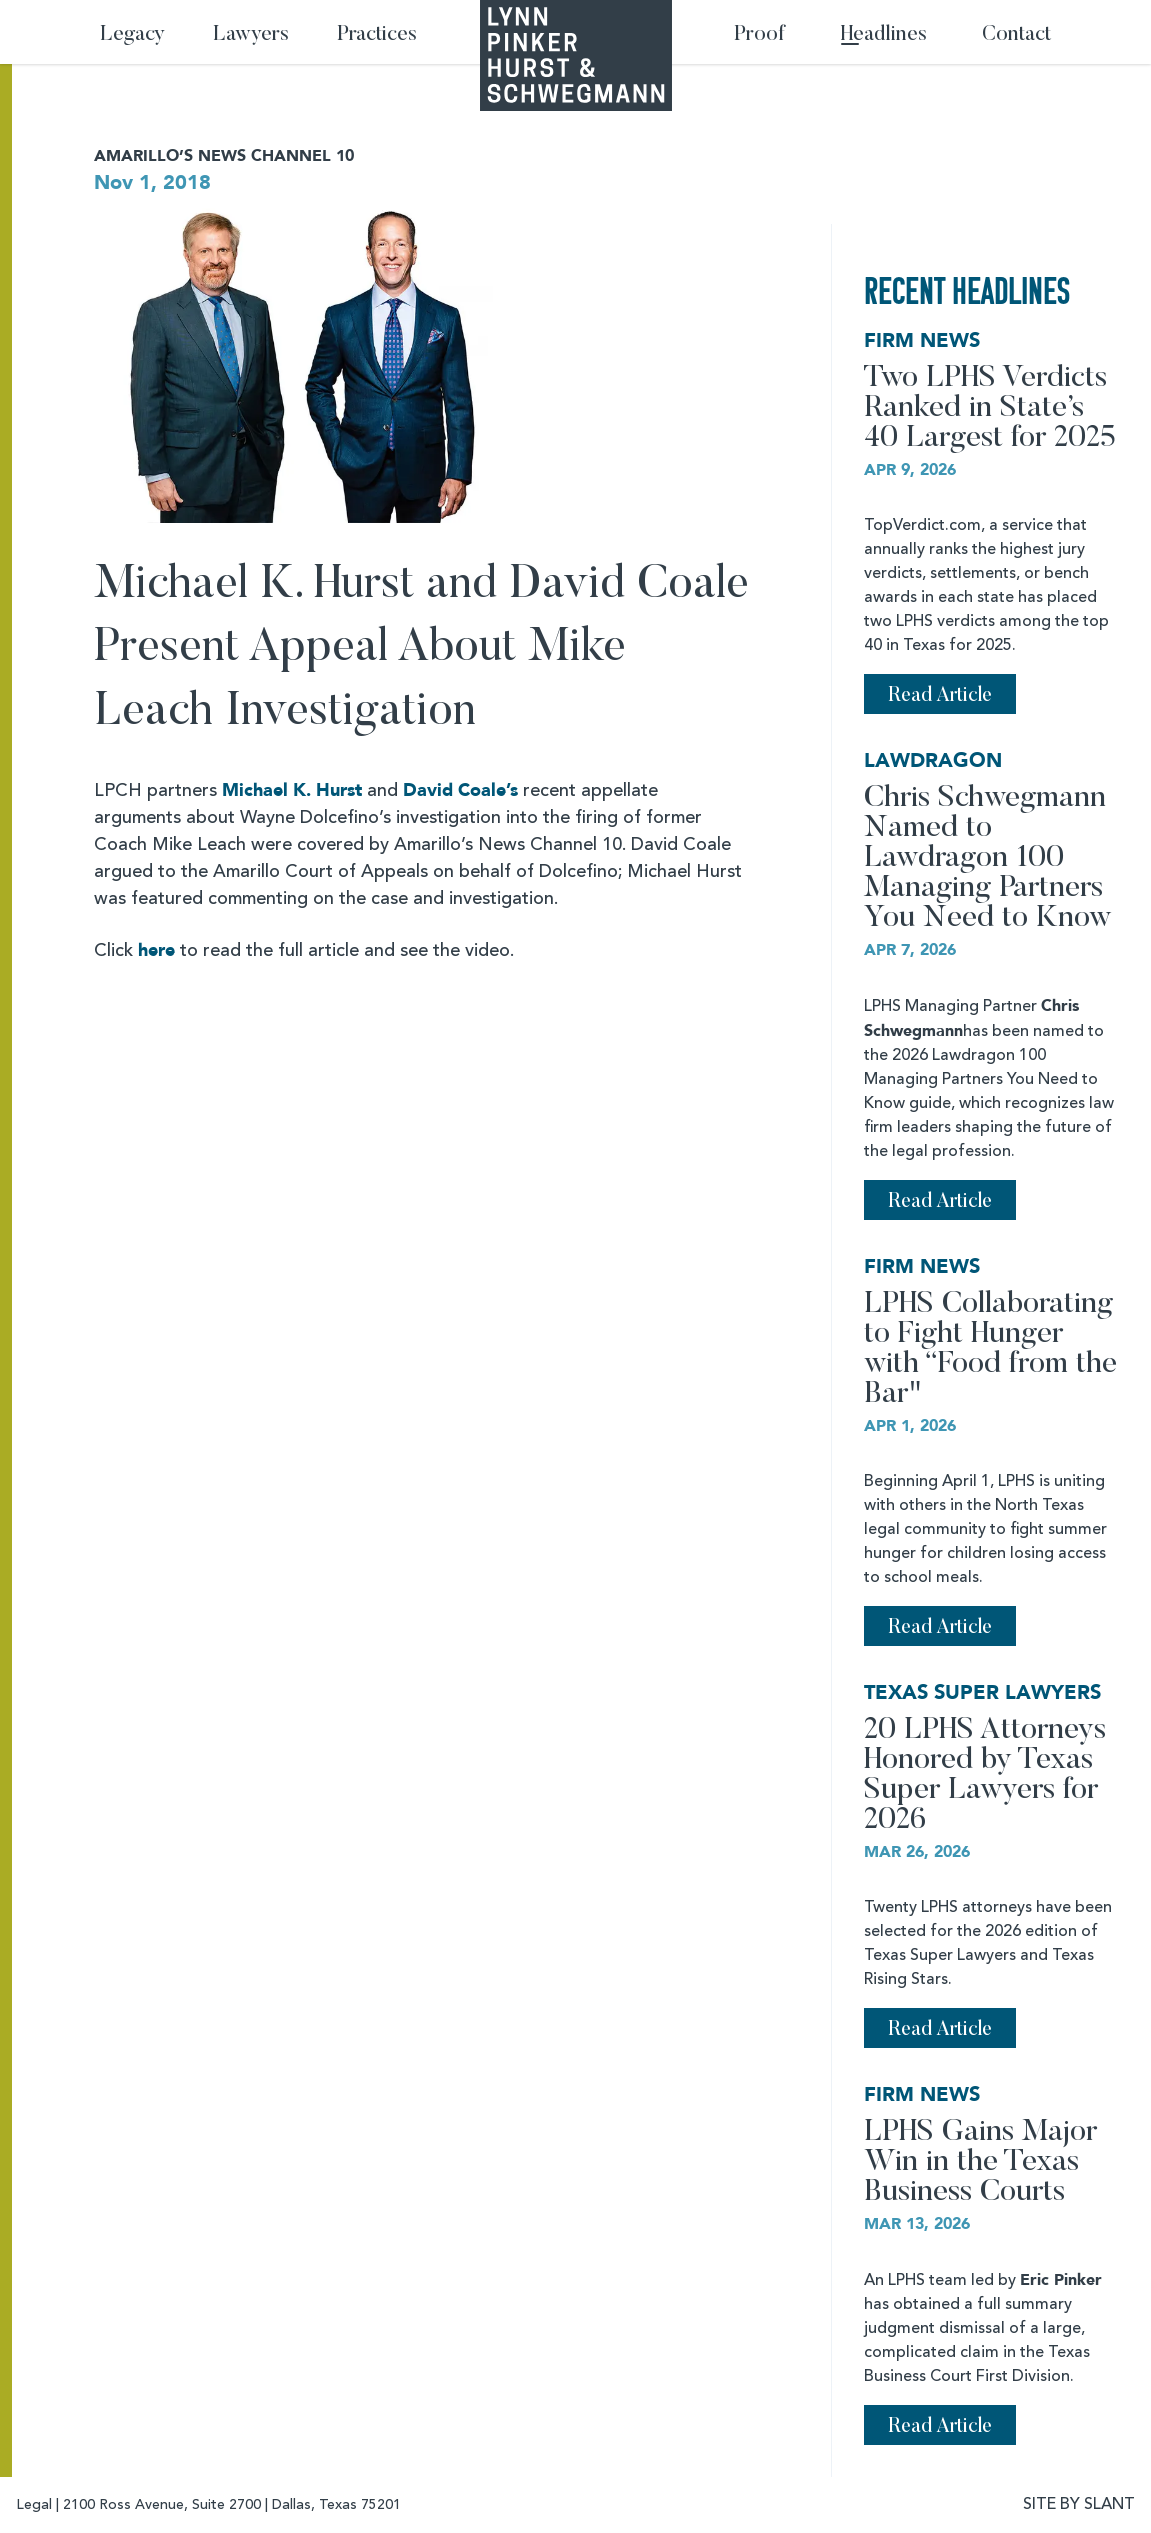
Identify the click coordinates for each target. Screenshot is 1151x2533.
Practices (377, 35)
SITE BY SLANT (1079, 2505)
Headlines (884, 35)
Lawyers (251, 35)
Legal (34, 2505)
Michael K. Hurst (292, 790)
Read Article (940, 696)
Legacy (132, 35)
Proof (759, 35)
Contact (1016, 35)
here (156, 950)
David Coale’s (460, 790)
